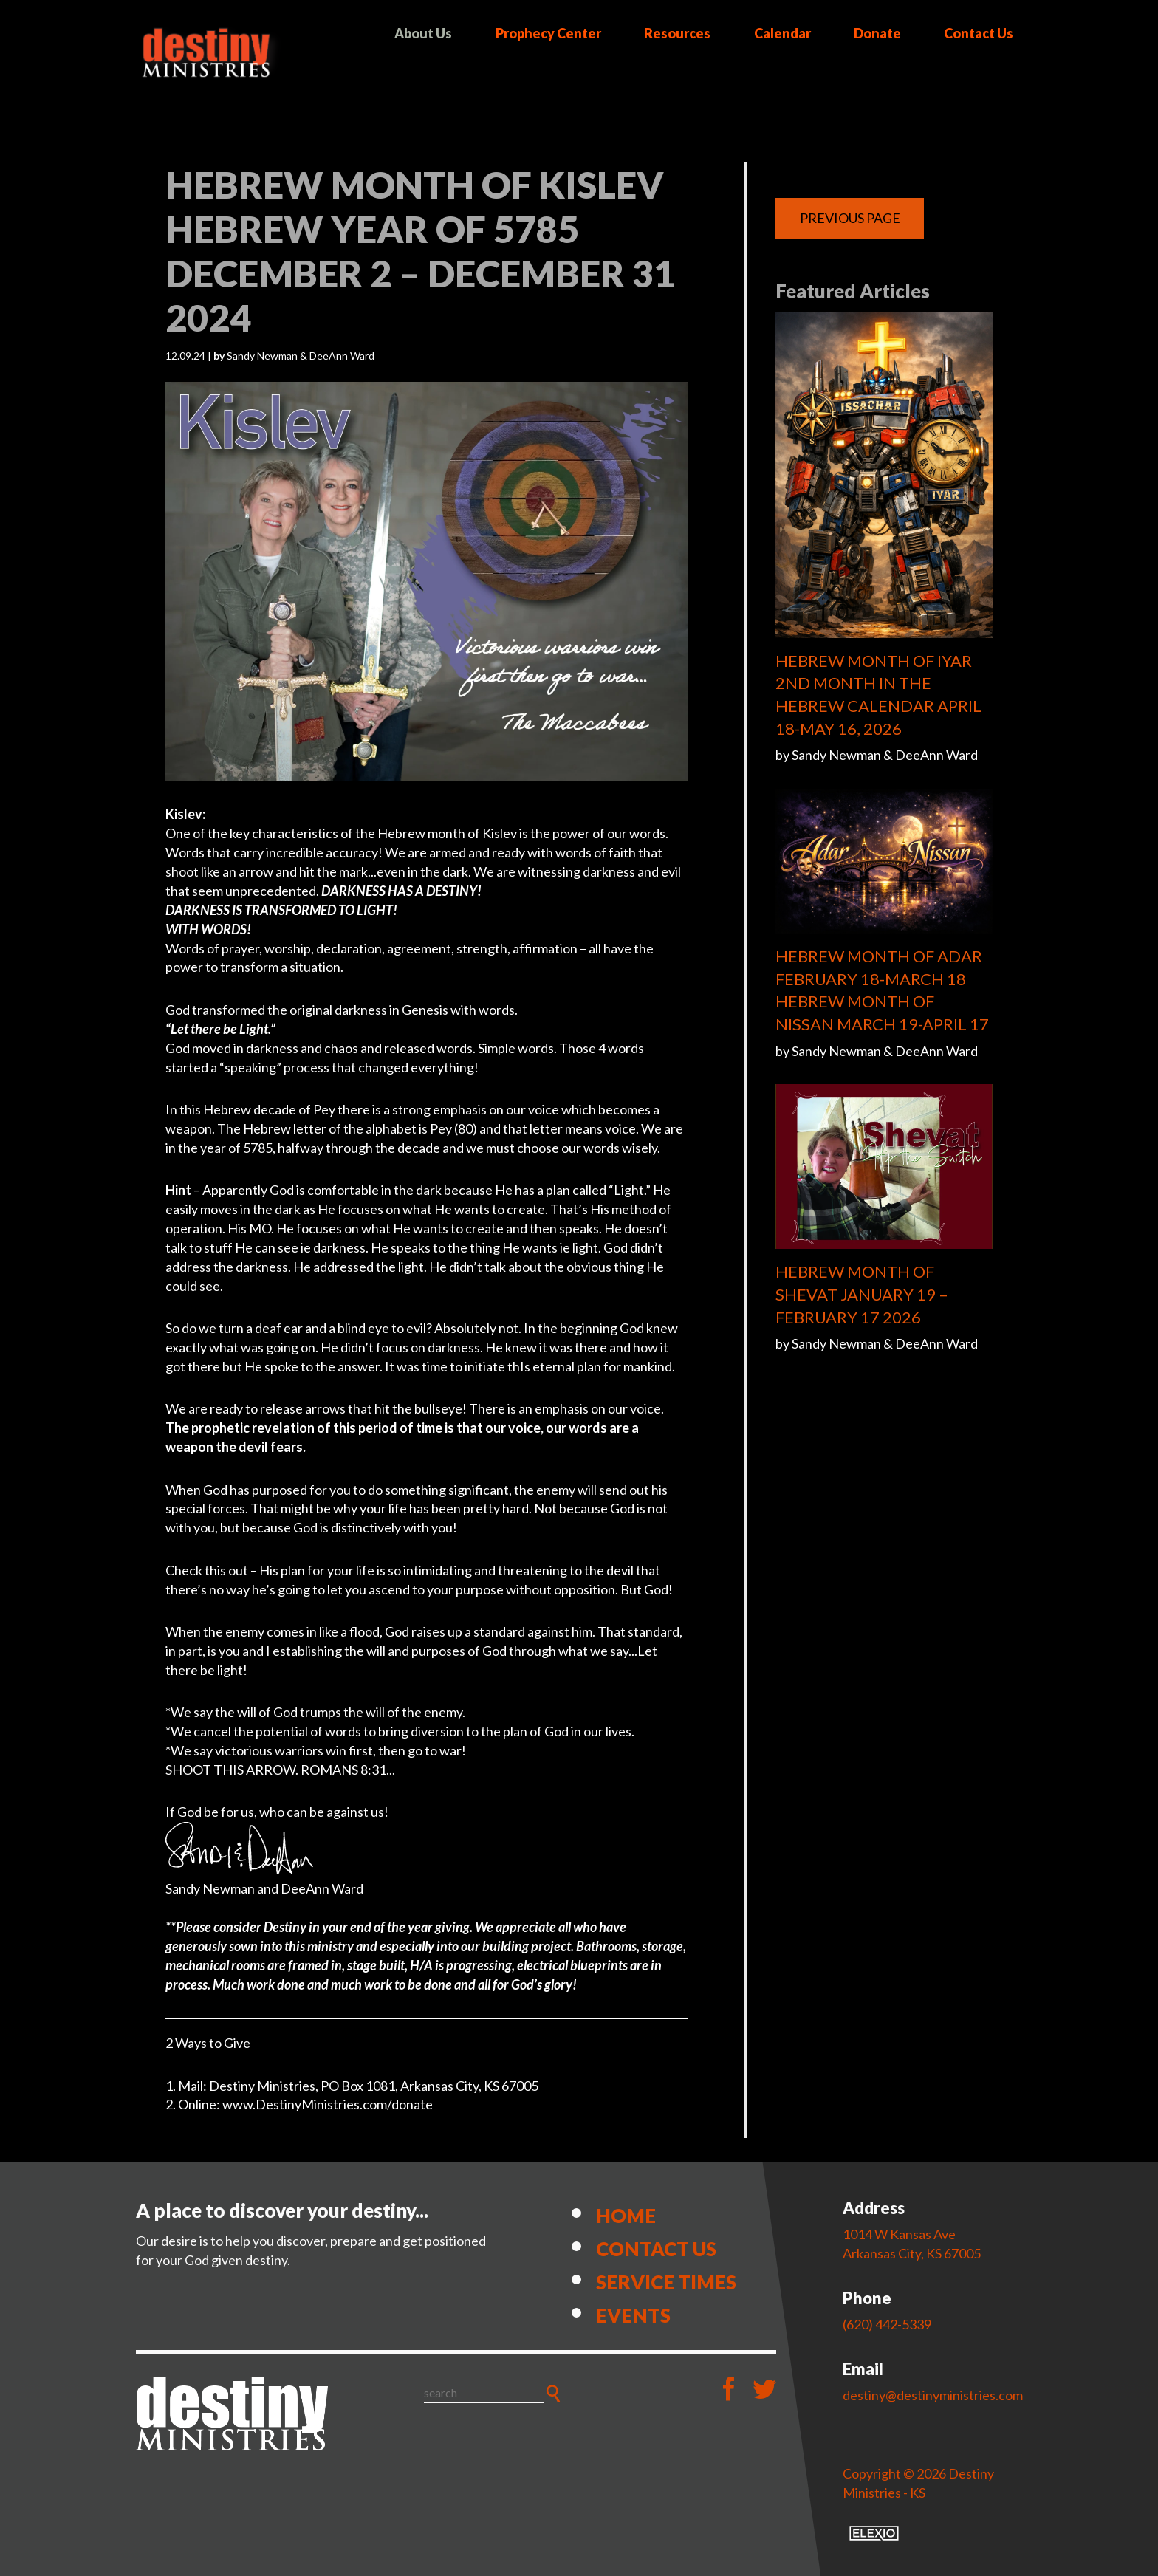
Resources (677, 33)
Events (633, 2315)
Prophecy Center (548, 33)
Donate (877, 33)
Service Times (666, 2282)
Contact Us (978, 33)
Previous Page (850, 218)
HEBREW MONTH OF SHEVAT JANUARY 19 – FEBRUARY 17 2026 (861, 1294)
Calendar (782, 33)
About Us (423, 33)
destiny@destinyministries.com (933, 2395)
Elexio (874, 2533)
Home (626, 2215)
